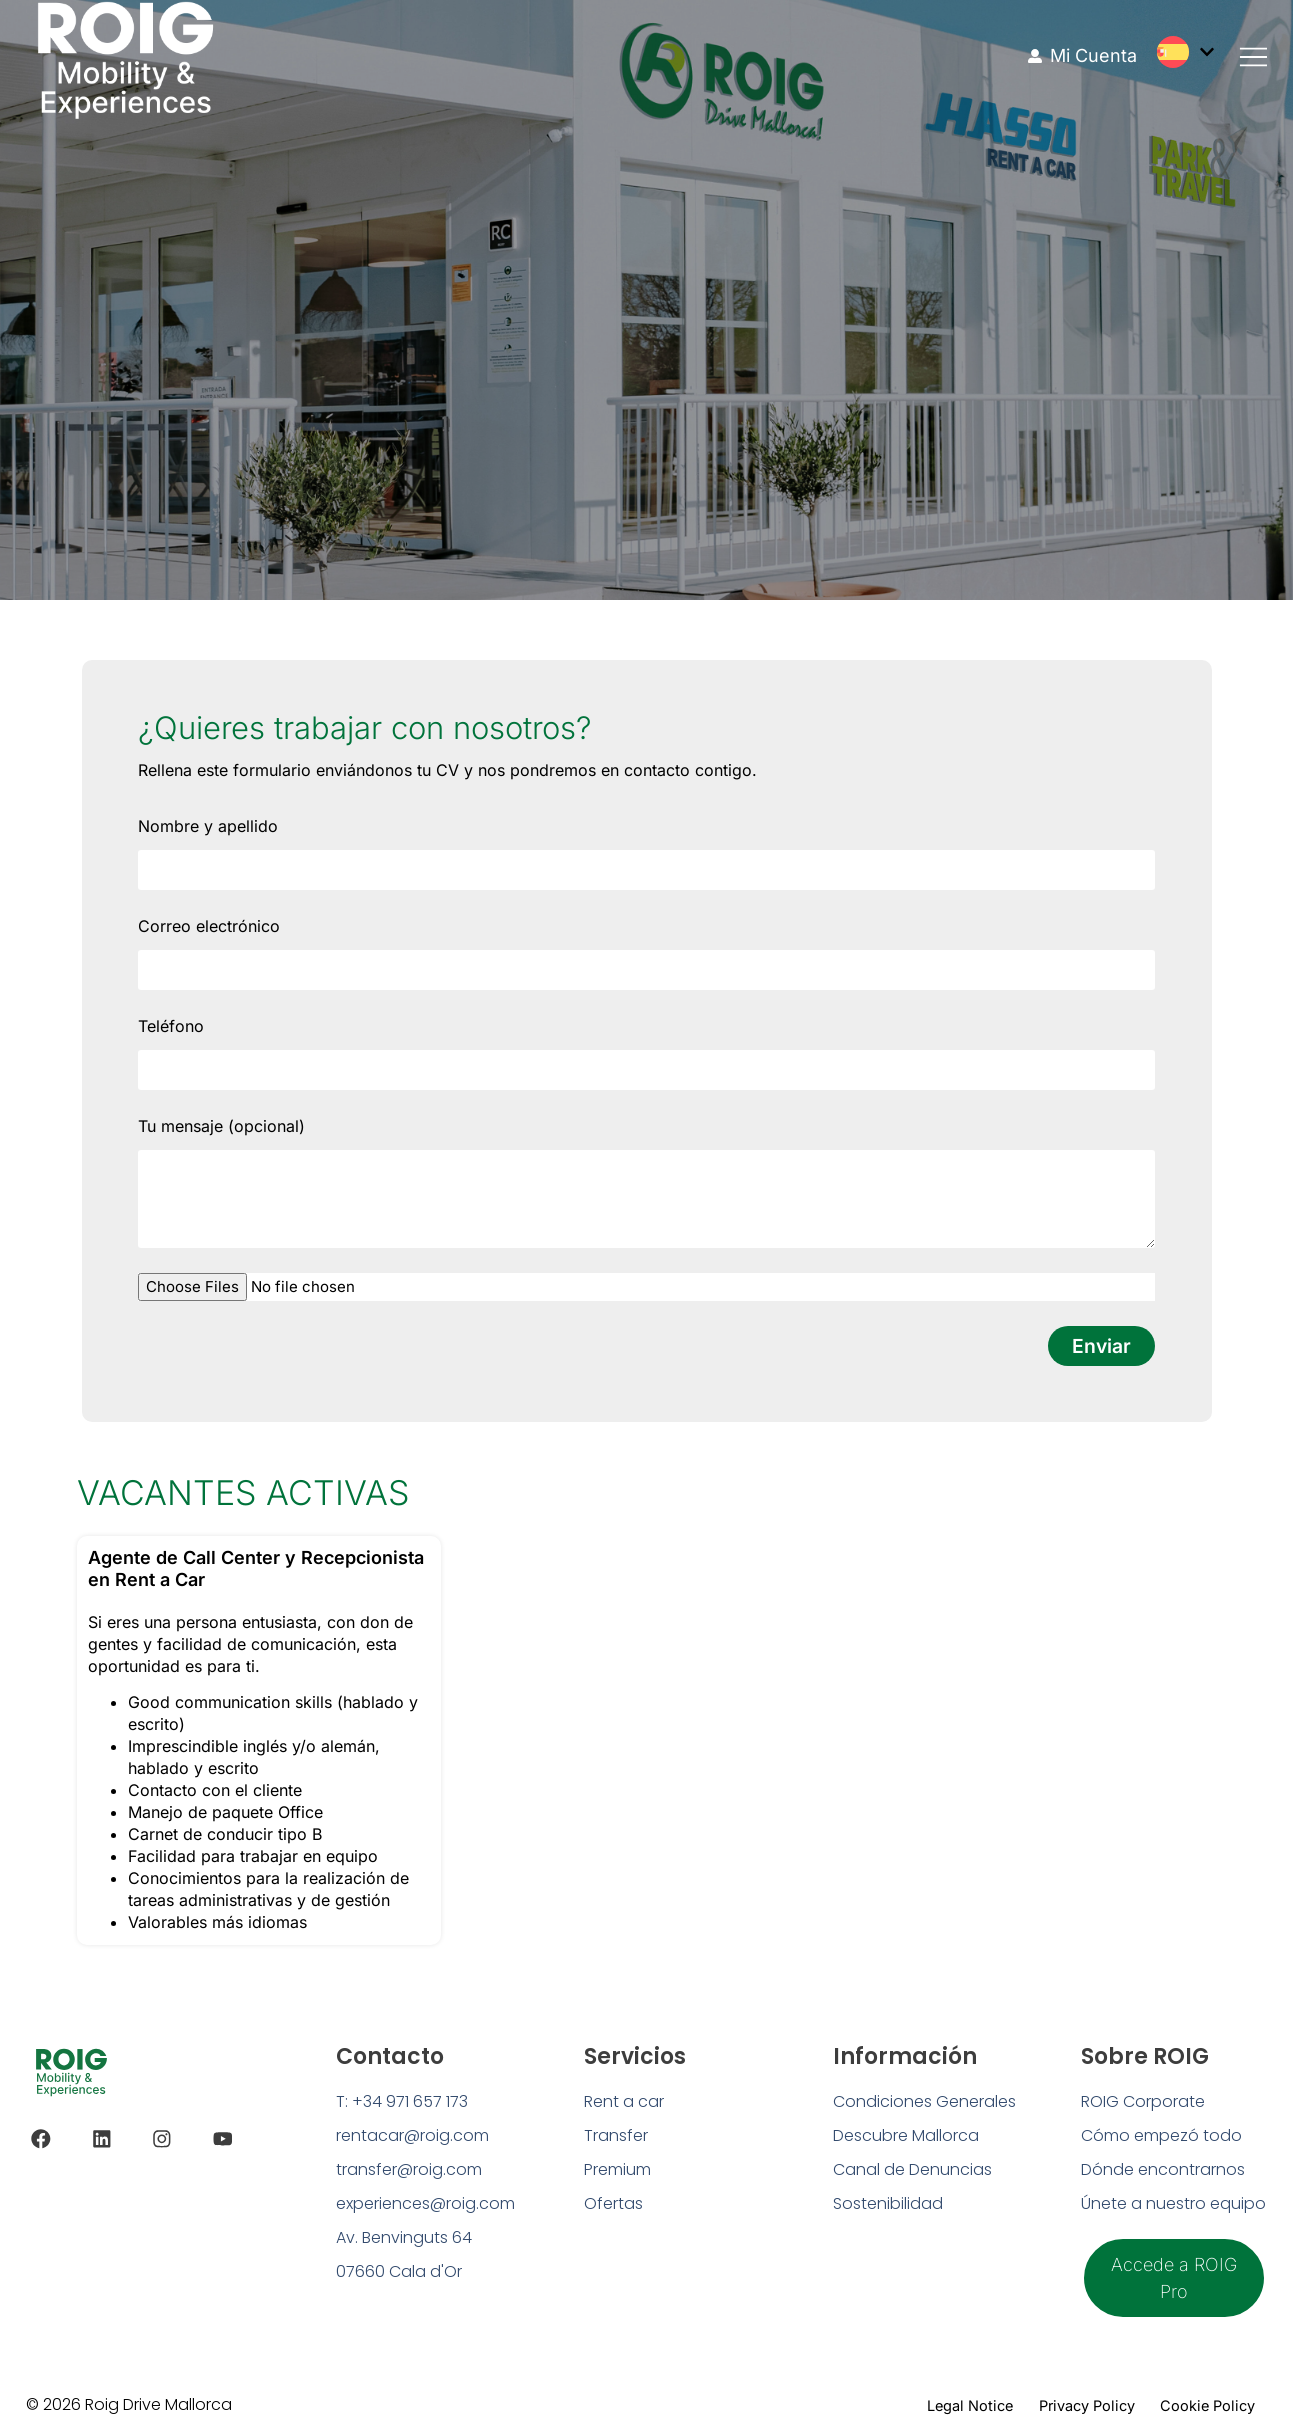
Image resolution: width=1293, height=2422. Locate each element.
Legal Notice (923, 2399)
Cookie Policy (1198, 2399)
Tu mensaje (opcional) (221, 1126)
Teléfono (171, 1026)
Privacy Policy (1058, 2399)
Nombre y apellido (208, 826)
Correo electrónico (209, 926)
